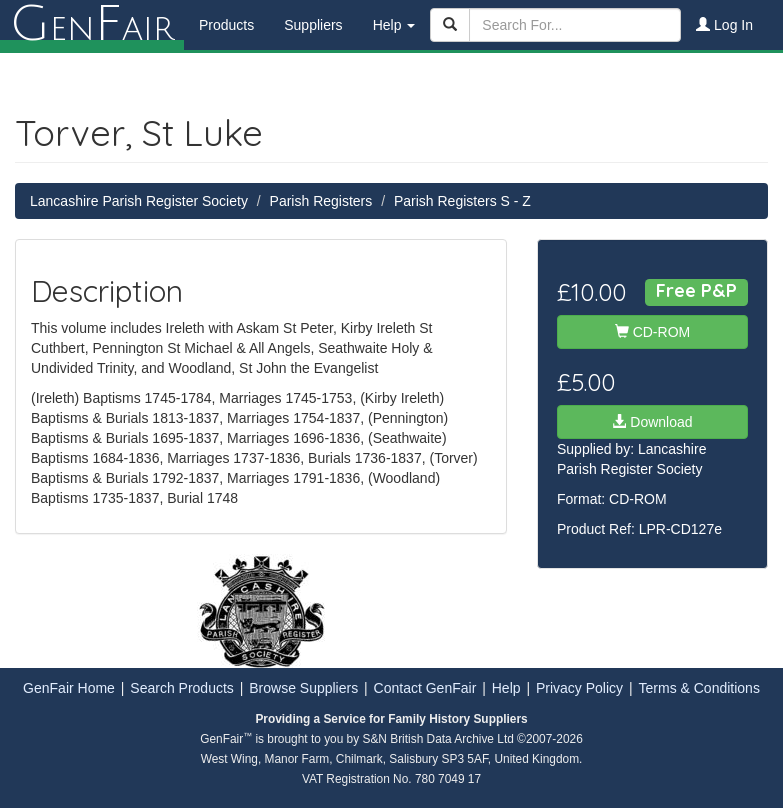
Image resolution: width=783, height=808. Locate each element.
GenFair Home (69, 688)
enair (92, 25)
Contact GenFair (425, 688)
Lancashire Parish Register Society (139, 201)
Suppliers (313, 25)
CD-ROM (652, 332)
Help (506, 688)
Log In (724, 25)
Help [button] (394, 25)
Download (652, 422)
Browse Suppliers (303, 688)
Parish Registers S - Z (462, 201)
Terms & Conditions (699, 688)
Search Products (182, 688)
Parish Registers (321, 201)
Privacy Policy (579, 688)
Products (226, 25)
